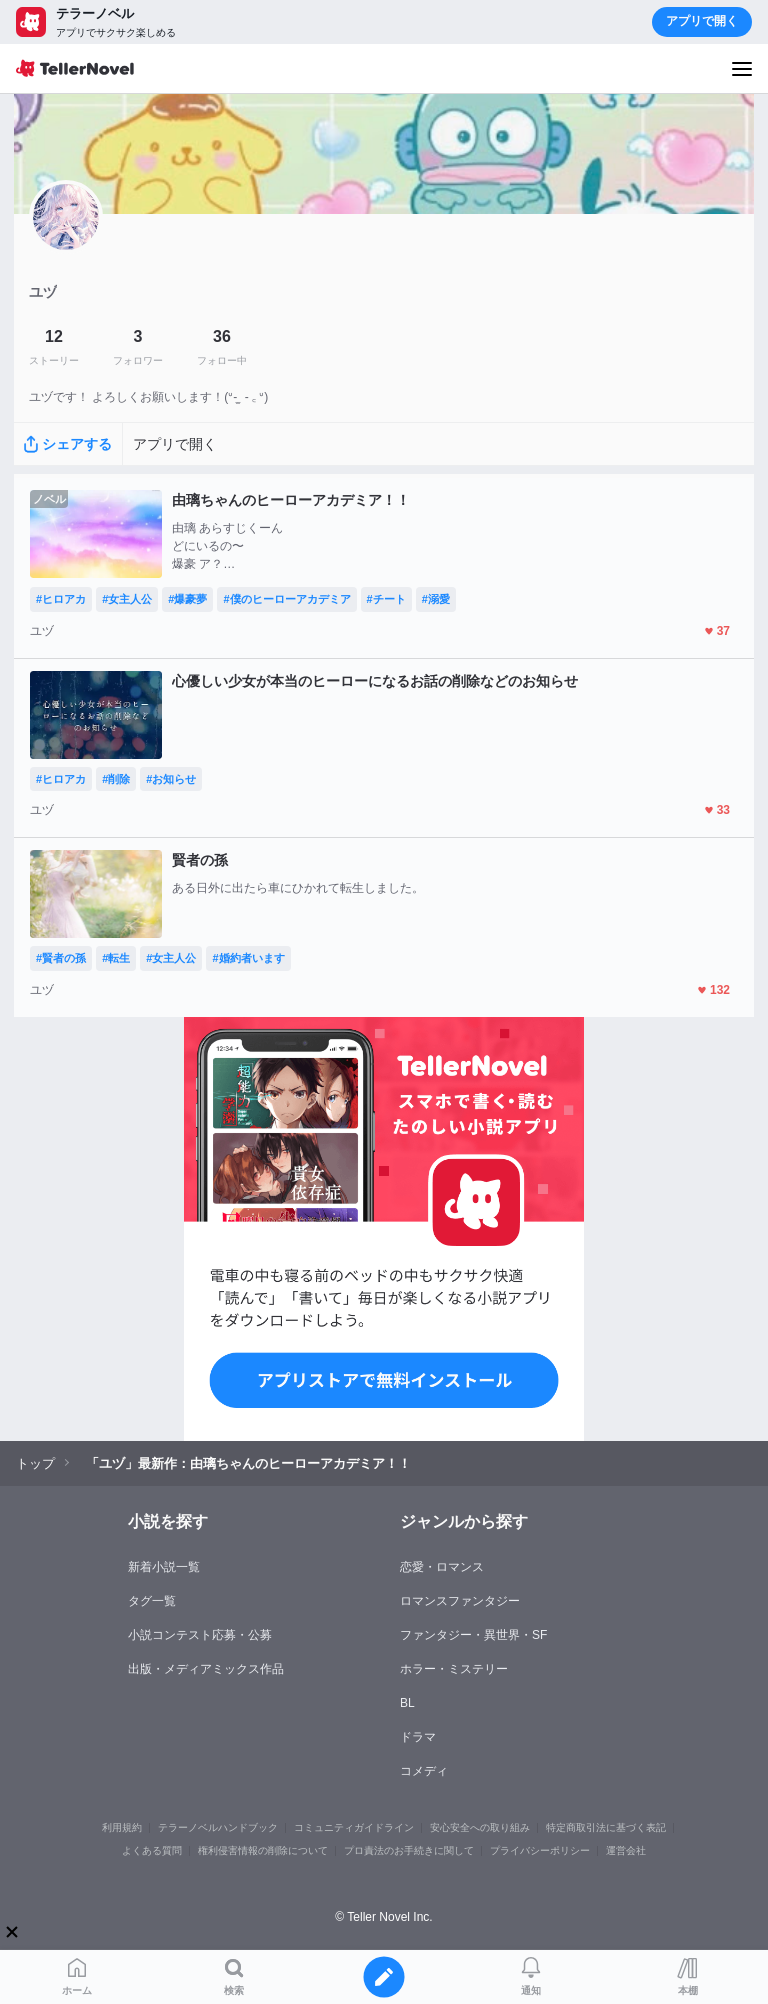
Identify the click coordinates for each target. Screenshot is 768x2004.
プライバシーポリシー (540, 1850)
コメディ (424, 1771)
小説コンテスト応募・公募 (200, 1635)
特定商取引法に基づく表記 (606, 1827)
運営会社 (626, 1850)
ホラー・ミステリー (454, 1669)
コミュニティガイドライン (354, 1827)
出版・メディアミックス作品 (206, 1669)
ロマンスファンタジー (460, 1601)
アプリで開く (702, 21)
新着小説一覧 (164, 1567)
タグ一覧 (152, 1601)
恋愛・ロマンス (442, 1567)
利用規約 (122, 1827)
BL (407, 1703)
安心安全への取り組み (480, 1827)
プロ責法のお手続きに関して (409, 1850)
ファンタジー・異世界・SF (473, 1635)
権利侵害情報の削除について (263, 1850)
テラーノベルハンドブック (218, 1827)
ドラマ (418, 1737)
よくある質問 (152, 1850)
